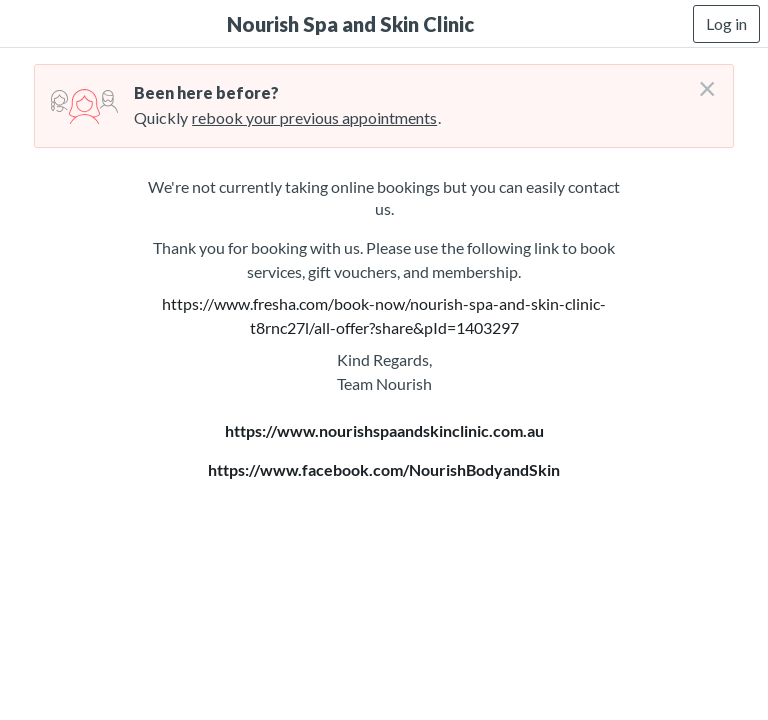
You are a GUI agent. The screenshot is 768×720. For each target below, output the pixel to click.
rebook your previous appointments (314, 117)
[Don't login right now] (701, 81)
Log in (726, 23)
